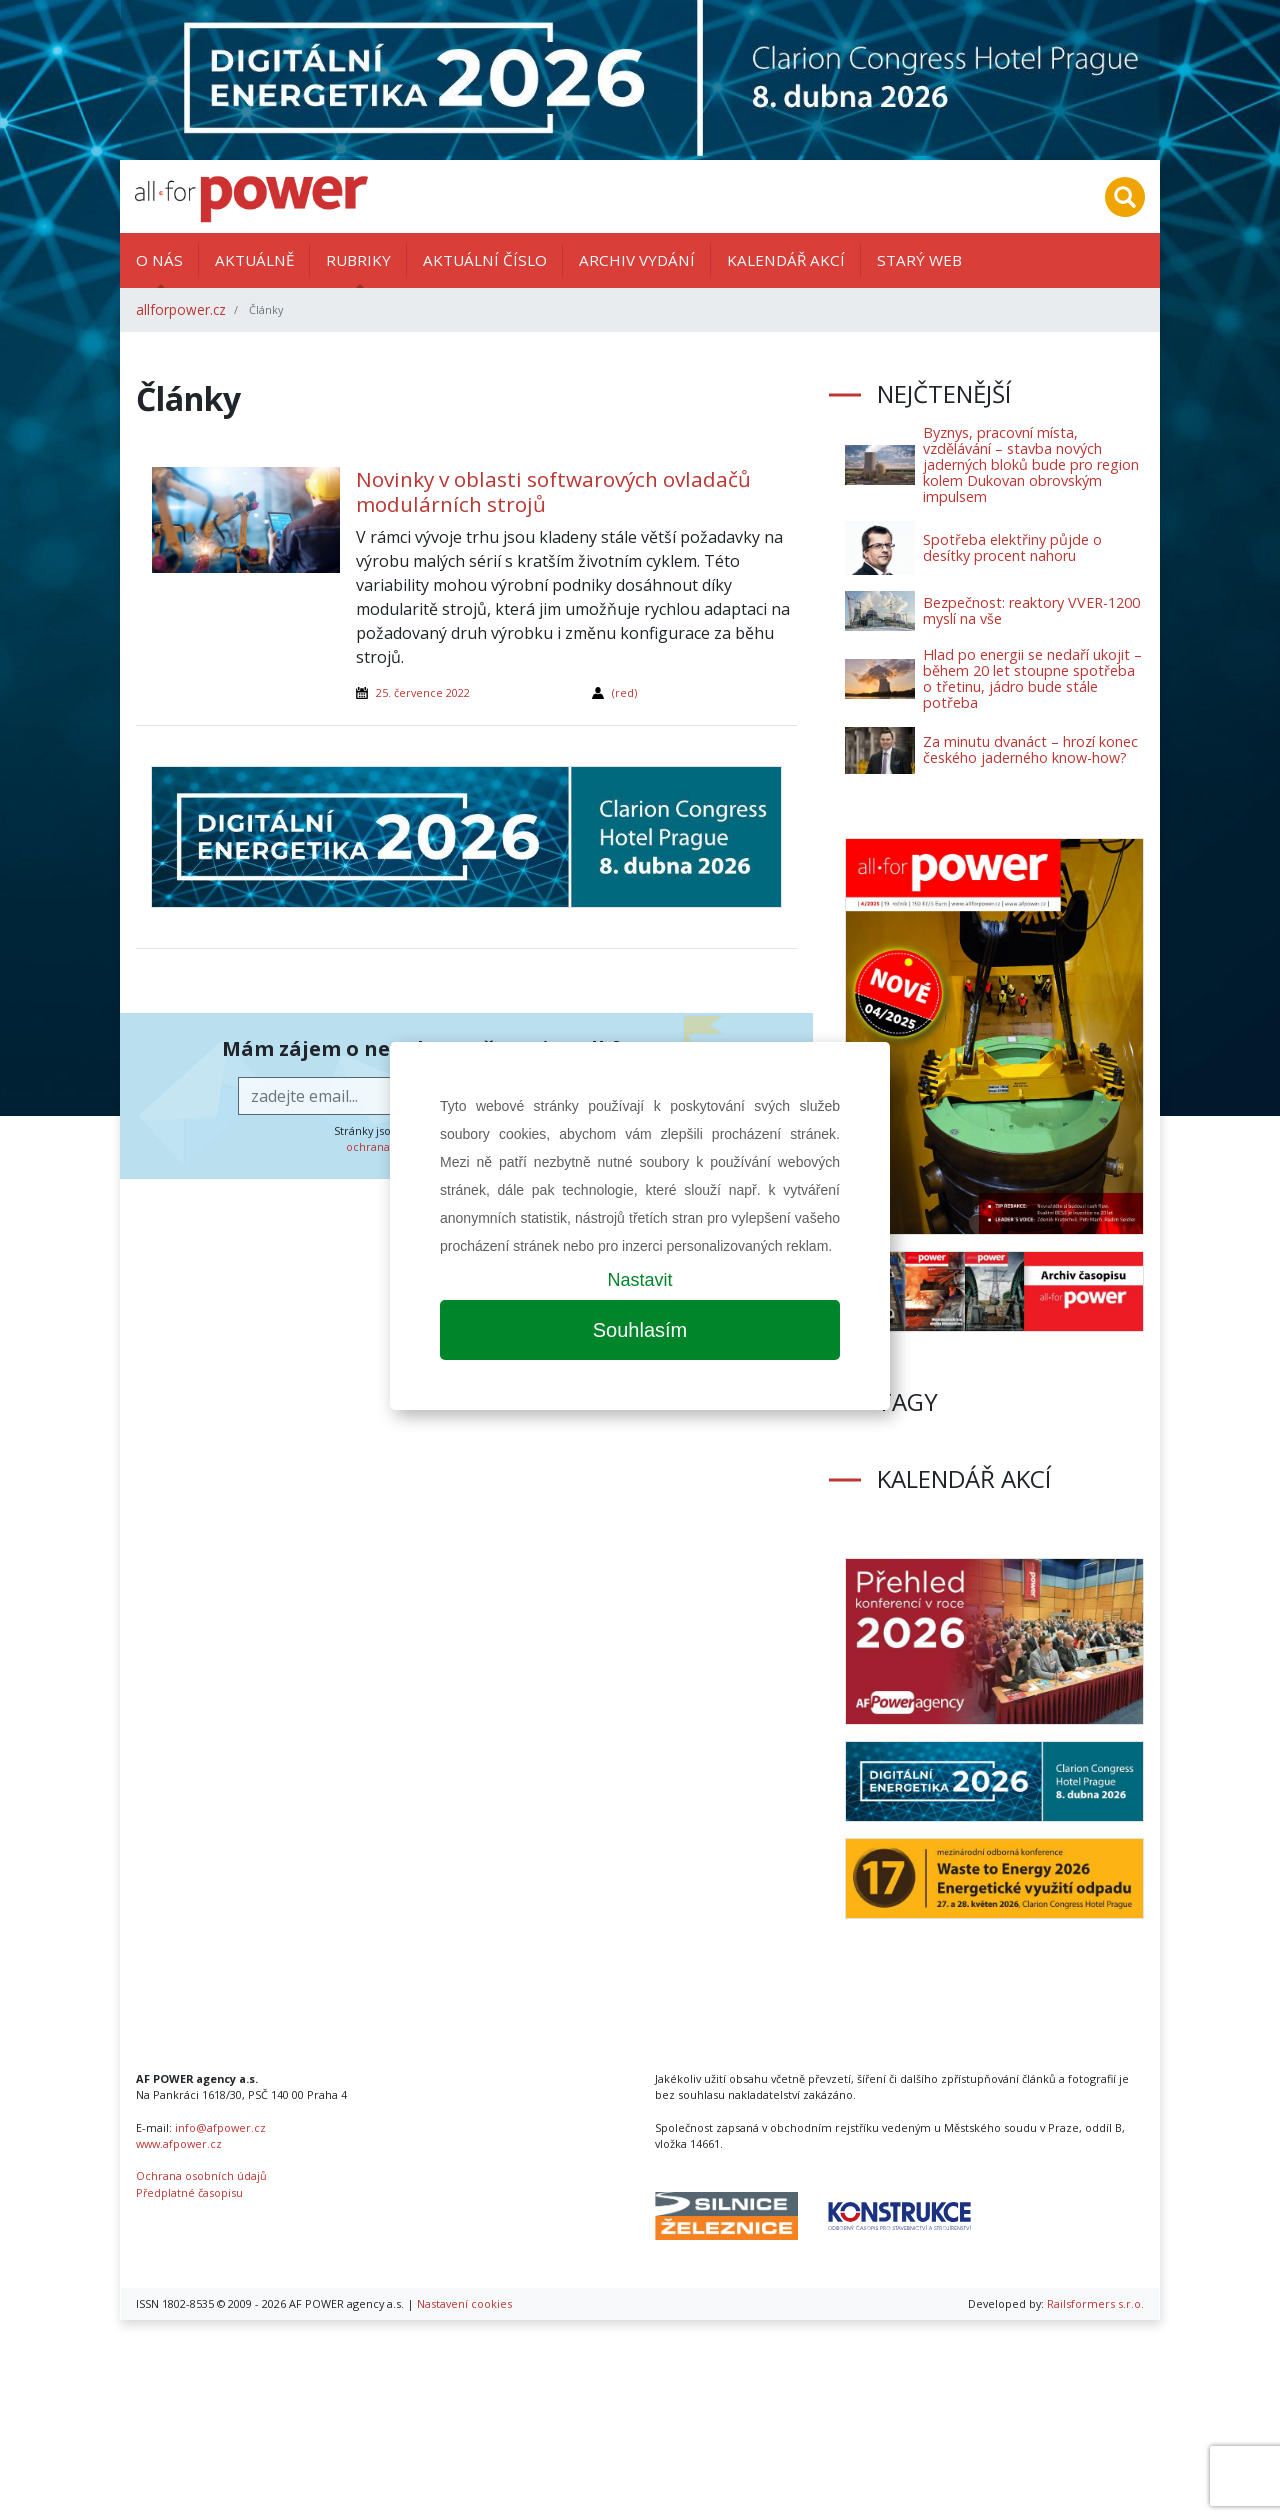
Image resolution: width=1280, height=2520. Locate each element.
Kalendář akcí (786, 260)
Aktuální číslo (485, 260)
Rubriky (358, 260)
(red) (624, 692)
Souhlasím (640, 1330)
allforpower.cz (181, 309)
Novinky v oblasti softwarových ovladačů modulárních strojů (553, 491)
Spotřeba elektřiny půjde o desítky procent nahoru (1012, 547)
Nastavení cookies (464, 2303)
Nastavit (639, 1280)
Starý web (919, 260)
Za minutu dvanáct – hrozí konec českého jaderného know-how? (1030, 749)
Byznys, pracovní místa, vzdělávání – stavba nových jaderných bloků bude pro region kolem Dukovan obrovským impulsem (1031, 464)
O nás (159, 260)
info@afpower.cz (220, 2127)
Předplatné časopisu (189, 2192)
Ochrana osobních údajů (201, 2175)
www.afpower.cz (179, 2143)
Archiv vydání (637, 260)
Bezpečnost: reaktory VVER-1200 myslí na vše (1031, 610)
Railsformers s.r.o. (1095, 2303)
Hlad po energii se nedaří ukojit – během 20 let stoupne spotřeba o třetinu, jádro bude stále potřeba (1032, 678)
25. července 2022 (423, 692)
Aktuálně (254, 260)
